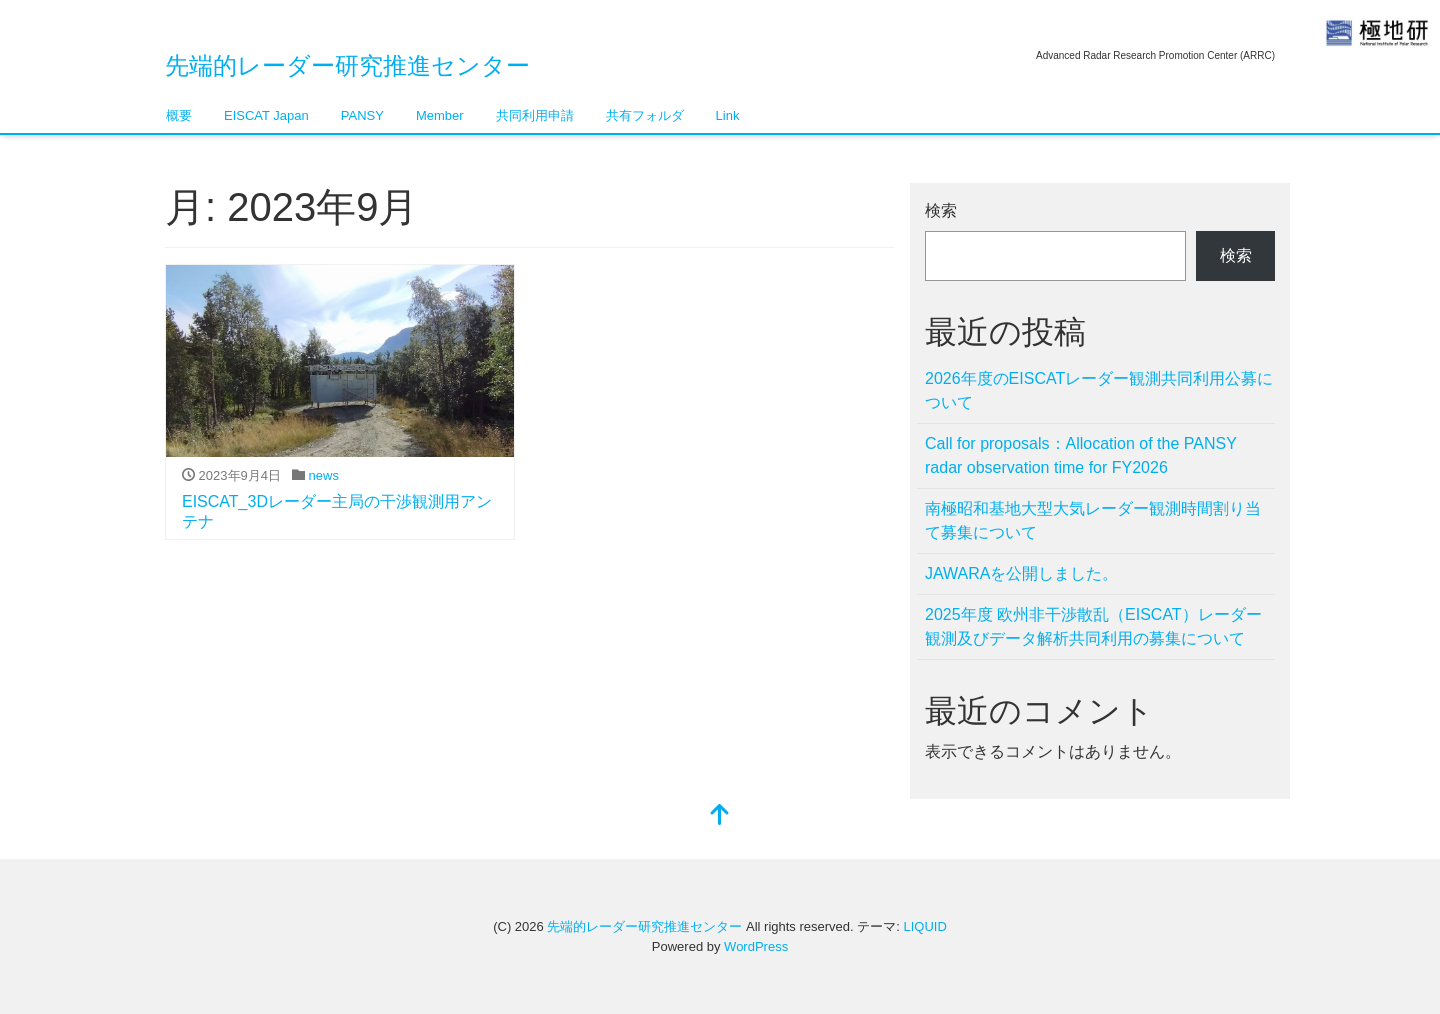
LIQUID (924, 926)
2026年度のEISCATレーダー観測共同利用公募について (1099, 390)
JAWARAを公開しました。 (1021, 573)
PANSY (362, 115)
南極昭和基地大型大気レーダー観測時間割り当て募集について (1093, 520)
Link (728, 115)
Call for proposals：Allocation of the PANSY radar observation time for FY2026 (1081, 455)
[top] (720, 816)
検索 (941, 210)
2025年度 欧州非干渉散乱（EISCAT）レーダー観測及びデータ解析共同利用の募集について (1093, 626)
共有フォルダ (645, 115)
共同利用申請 (535, 115)
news (324, 475)
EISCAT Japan (266, 115)
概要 (179, 115)
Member (440, 115)
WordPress (756, 946)
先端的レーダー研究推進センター (347, 65)
